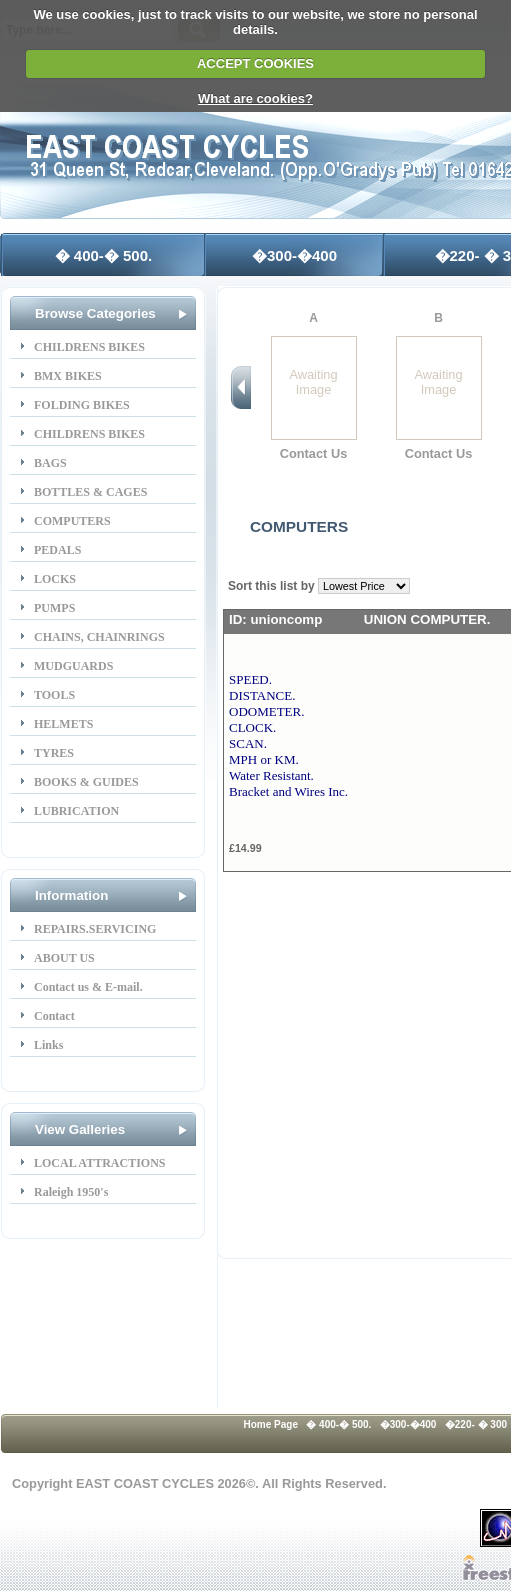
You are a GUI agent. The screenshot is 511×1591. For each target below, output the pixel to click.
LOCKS (55, 579)
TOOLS (54, 695)
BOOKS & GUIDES (86, 782)
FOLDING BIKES (82, 405)
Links (48, 1045)
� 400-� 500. (104, 255)
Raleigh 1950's (71, 1192)
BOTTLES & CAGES (90, 492)
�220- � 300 (476, 1424)
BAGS (50, 463)
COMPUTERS (72, 521)
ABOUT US (64, 958)
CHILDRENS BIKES (89, 347)
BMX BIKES (68, 376)
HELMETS (63, 724)
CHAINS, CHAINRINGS (99, 637)
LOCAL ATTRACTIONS (99, 1163)
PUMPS (54, 608)
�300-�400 (294, 255)
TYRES (54, 753)
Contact (54, 1016)
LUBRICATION (76, 811)
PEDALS (57, 550)
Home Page (271, 1424)
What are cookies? (255, 98)
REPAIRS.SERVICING (95, 929)
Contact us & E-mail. (88, 987)
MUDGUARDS (73, 666)
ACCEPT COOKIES (255, 63)
